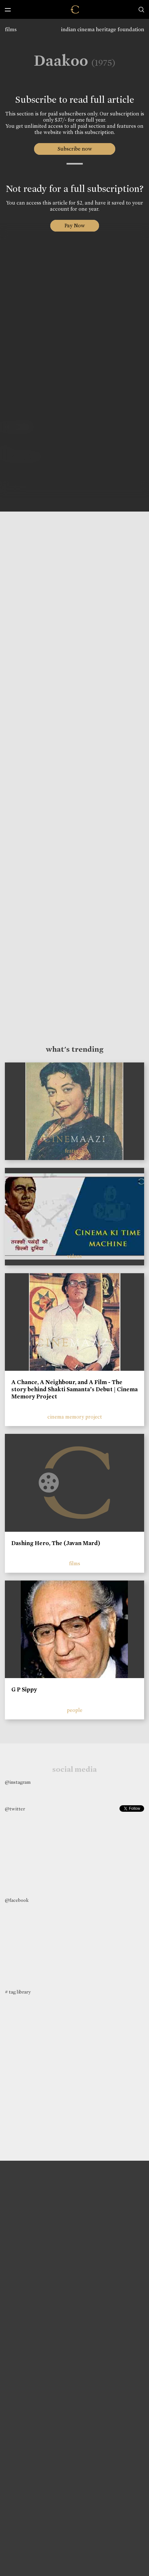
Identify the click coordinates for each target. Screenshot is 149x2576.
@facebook (17, 1900)
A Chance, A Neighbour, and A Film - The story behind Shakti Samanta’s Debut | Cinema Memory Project (74, 1389)
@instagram (18, 1782)
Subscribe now (74, 149)
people (74, 1710)
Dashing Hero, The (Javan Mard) (55, 1543)
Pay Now (74, 225)
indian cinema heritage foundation (102, 29)
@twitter (15, 1809)
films (11, 29)
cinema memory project (74, 1417)
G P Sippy (24, 1689)
